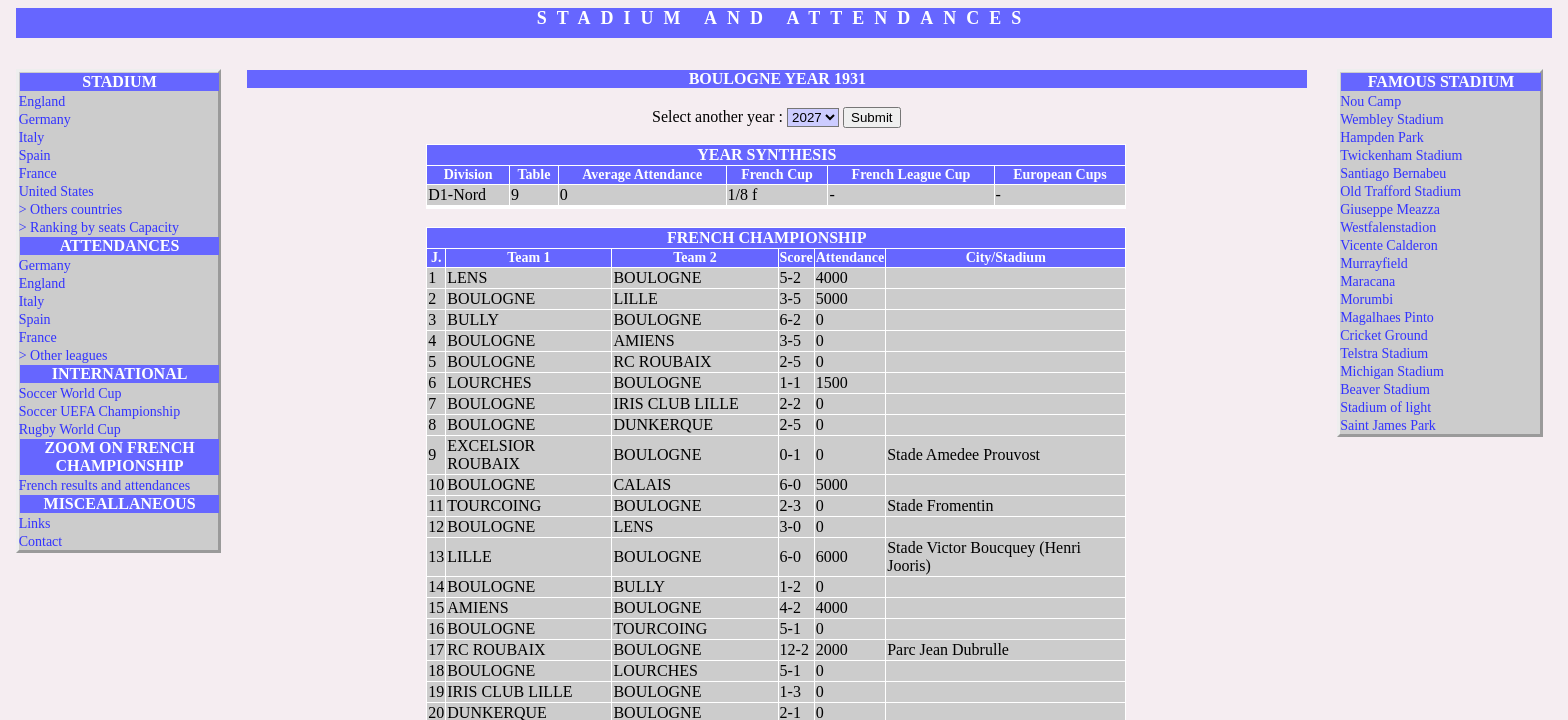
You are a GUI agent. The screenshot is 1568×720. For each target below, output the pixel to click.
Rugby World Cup (70, 429)
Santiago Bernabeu (1393, 173)
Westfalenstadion (1388, 227)
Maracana (1367, 281)
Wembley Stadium (1391, 119)
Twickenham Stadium (1401, 155)
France (38, 173)
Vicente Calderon (1389, 245)
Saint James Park (1388, 425)
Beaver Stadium (1385, 389)
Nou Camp (1370, 101)
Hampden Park (1382, 137)
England (42, 101)
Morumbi (1366, 299)
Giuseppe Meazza (1390, 209)
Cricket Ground (1383, 335)
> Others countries (71, 209)
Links (35, 523)
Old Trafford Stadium (1400, 191)
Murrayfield (1374, 263)
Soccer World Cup (70, 393)
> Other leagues (63, 355)
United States (56, 191)
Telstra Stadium (1384, 353)
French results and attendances (104, 485)
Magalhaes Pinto (1387, 317)
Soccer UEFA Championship (100, 411)
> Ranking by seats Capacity (99, 227)
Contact (41, 541)
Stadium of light (1385, 407)
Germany (45, 119)
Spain (35, 155)
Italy (32, 137)
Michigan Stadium (1392, 371)
